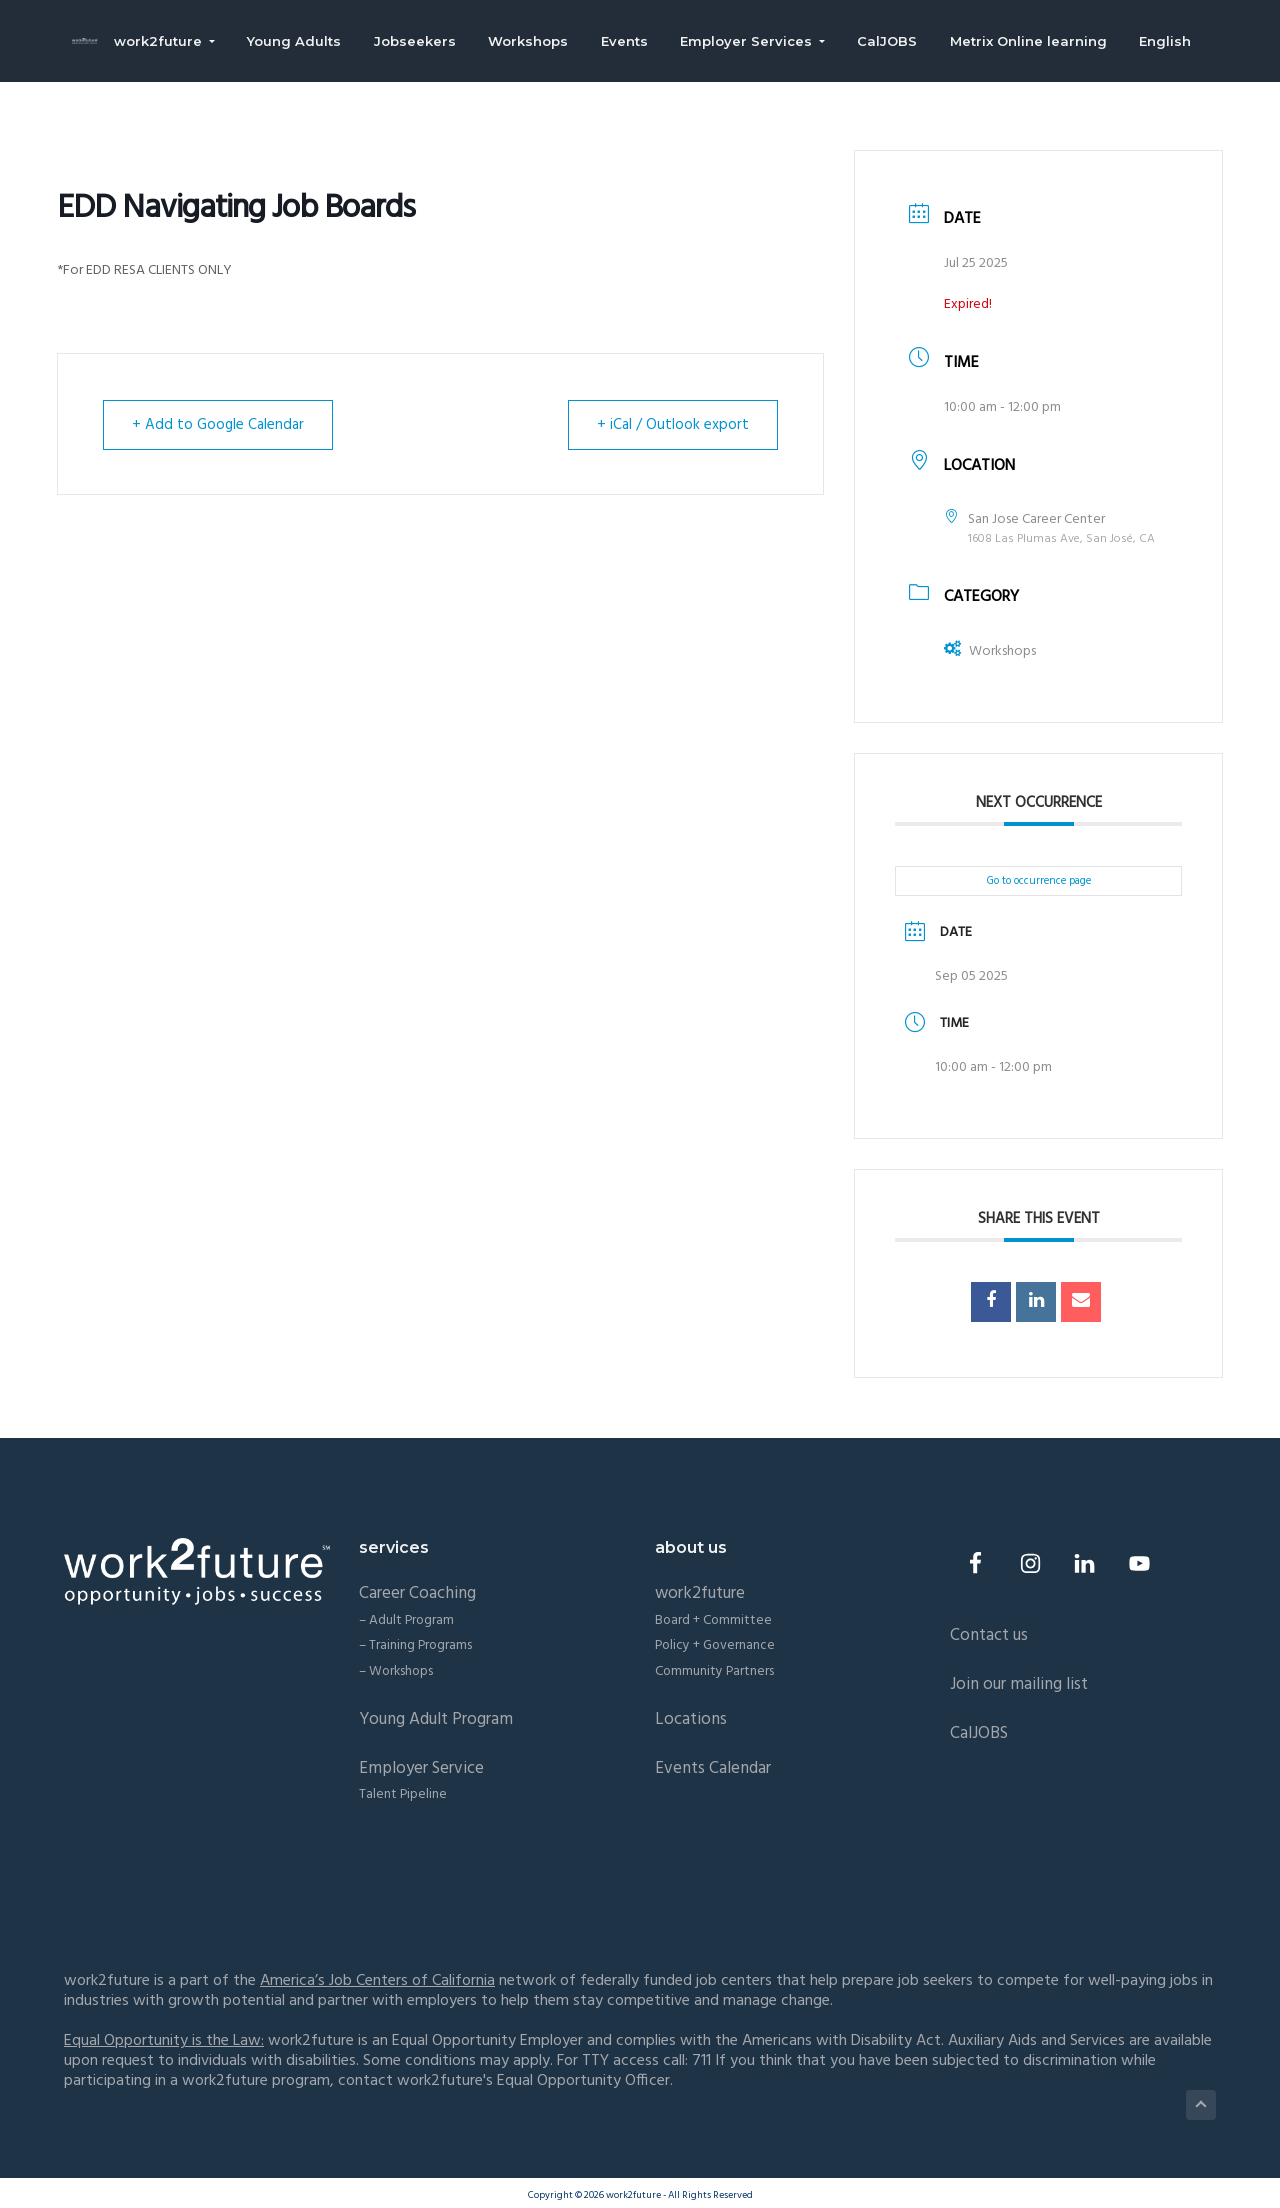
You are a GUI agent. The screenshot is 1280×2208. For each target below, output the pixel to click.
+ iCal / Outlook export (673, 425)
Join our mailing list (1019, 1684)
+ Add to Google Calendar (218, 425)
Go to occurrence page (1039, 881)
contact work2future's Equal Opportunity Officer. (505, 2081)
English (1174, 42)
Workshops (990, 651)
